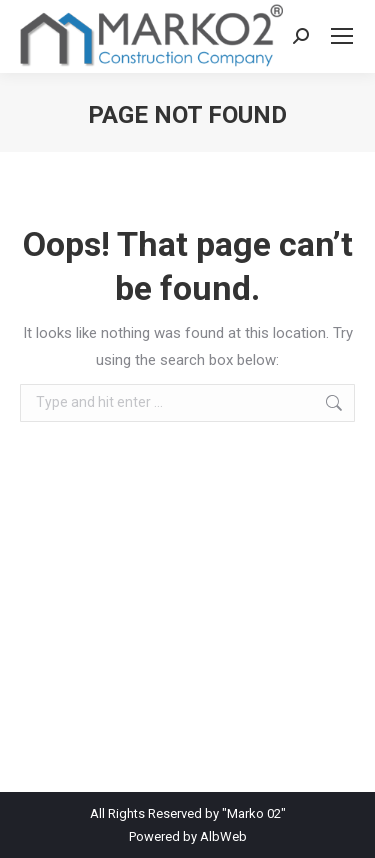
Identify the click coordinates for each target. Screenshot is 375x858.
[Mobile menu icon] (342, 36)
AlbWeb (223, 836)
